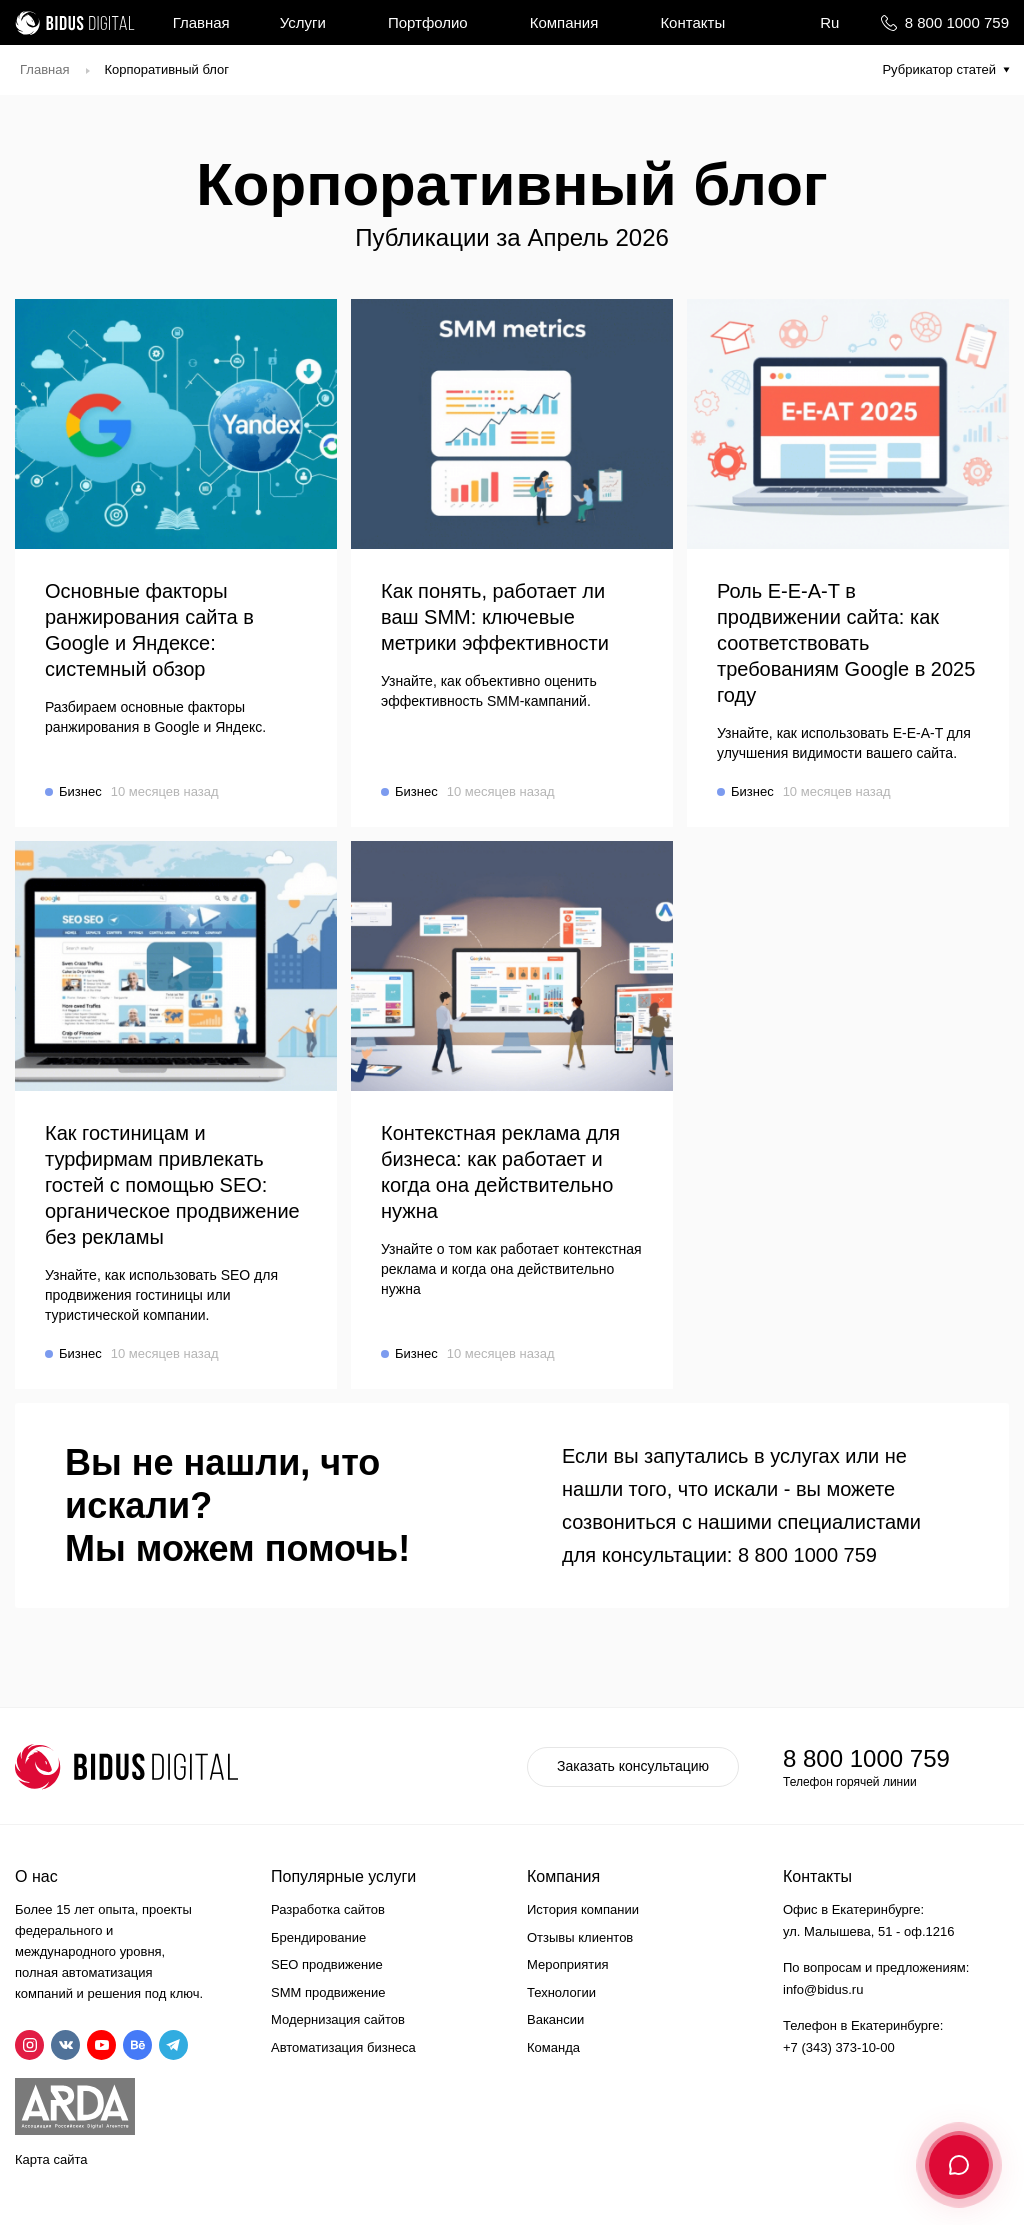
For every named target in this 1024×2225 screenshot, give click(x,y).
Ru (829, 22)
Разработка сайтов (328, 1909)
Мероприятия (568, 1964)
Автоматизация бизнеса (343, 2047)
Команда (553, 2047)
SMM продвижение (328, 1992)
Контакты (692, 22)
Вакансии (555, 2019)
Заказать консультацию (633, 1766)
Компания (564, 22)
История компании (583, 1909)
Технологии (561, 1992)
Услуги (303, 22)
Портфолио (428, 22)
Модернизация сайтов (338, 2019)
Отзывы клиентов (580, 1937)
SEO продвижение (327, 1964)
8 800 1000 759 (957, 22)
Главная (201, 22)
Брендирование (318, 1937)
